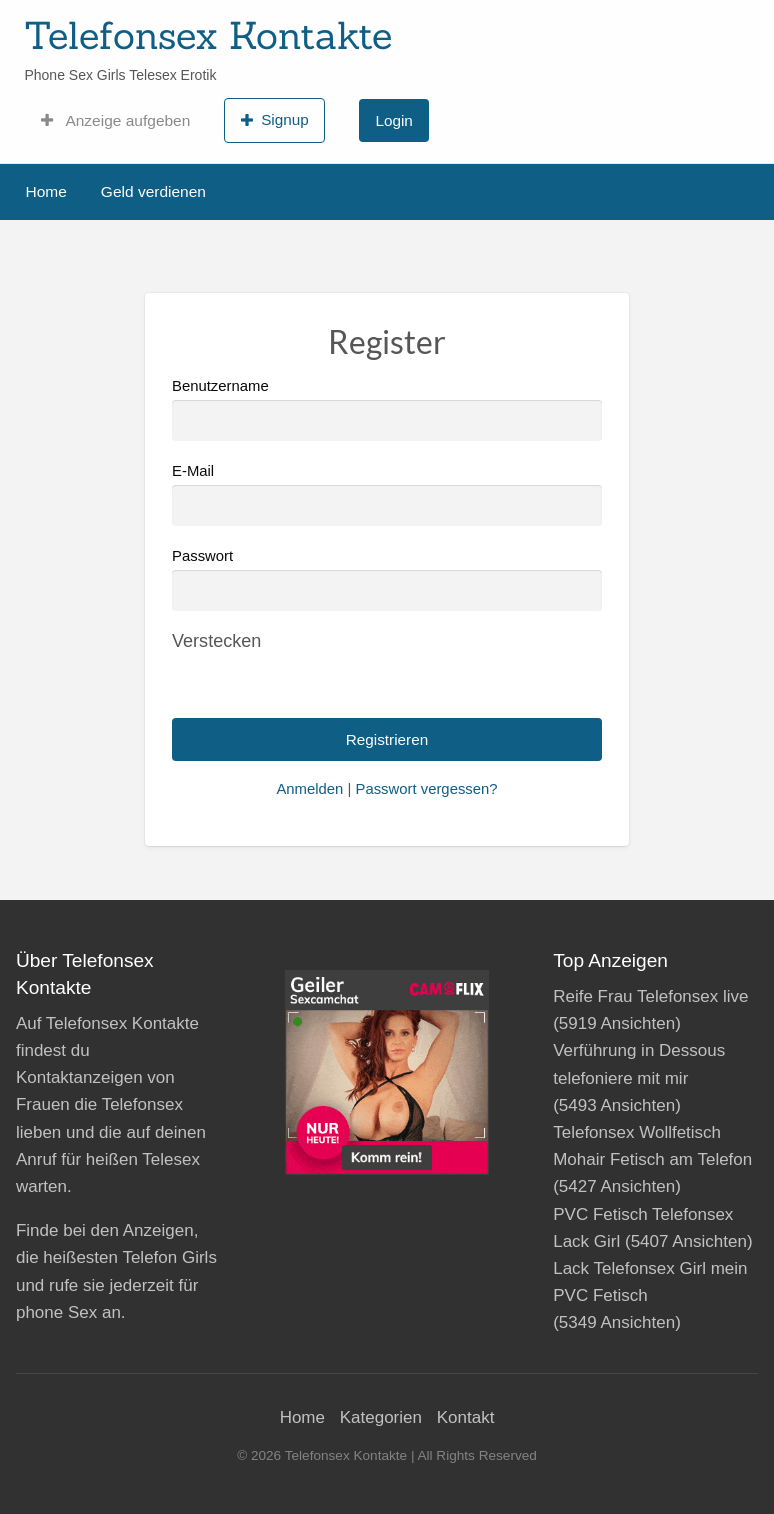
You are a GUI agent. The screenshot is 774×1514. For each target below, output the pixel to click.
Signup (275, 120)
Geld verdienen (153, 191)
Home (46, 191)
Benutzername (387, 409)
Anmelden (309, 789)
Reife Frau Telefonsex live (650, 996)
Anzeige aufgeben (115, 120)
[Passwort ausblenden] (216, 641)
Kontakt (466, 1417)
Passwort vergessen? (426, 789)
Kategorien (381, 1417)
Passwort (202, 556)
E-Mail (387, 494)
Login (393, 120)
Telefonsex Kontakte (208, 35)
